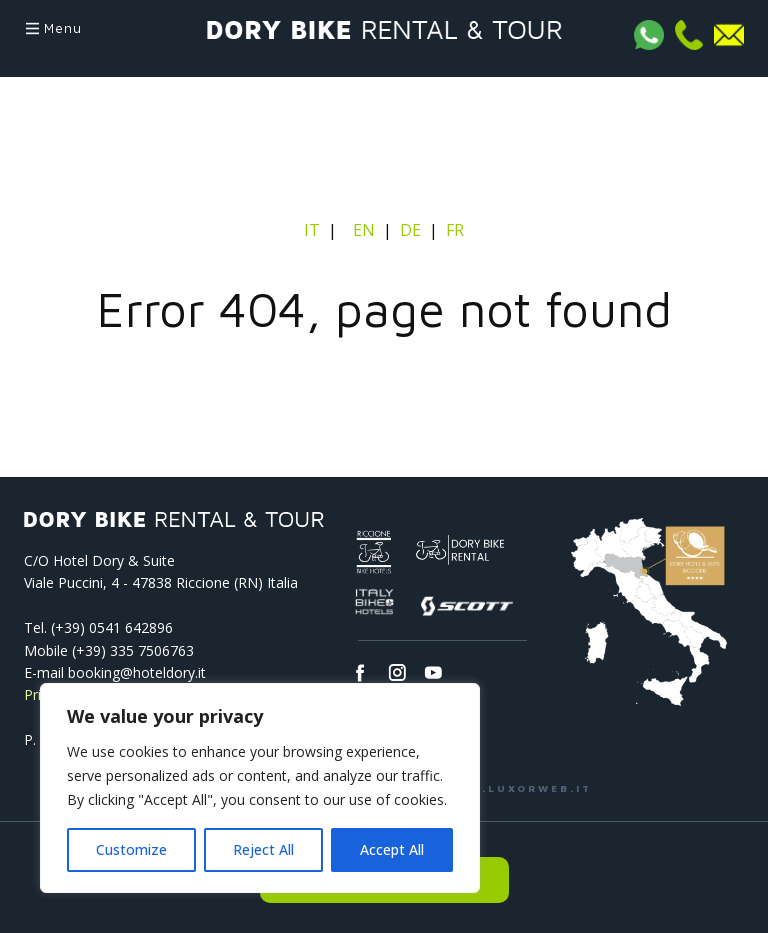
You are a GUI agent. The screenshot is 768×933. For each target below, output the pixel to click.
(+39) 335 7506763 (133, 650)
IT (314, 230)
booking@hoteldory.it (137, 672)
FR (455, 230)
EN (364, 230)
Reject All (263, 849)
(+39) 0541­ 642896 (112, 627)
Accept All (392, 849)
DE (410, 230)
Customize (131, 849)
